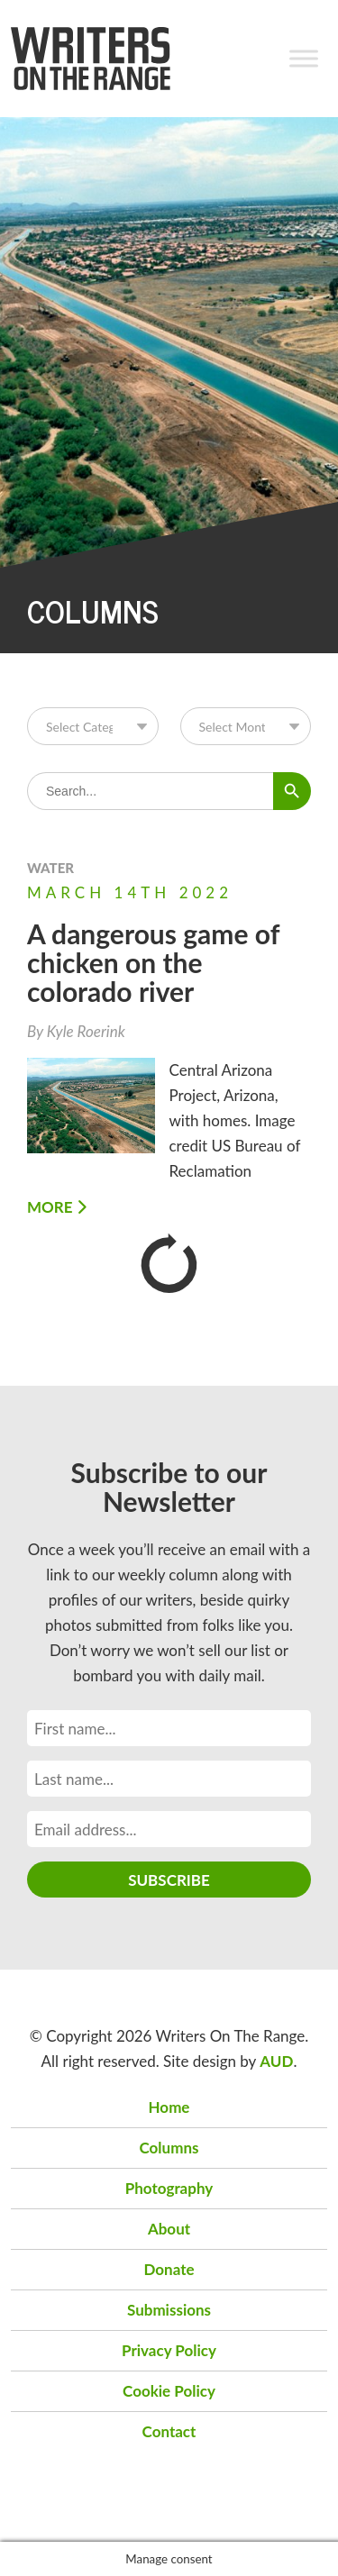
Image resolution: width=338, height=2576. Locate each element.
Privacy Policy (169, 2350)
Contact (169, 2431)
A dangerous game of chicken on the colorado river (153, 962)
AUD (276, 2061)
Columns (169, 2147)
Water (50, 868)
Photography (169, 2188)
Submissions (169, 2309)
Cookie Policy (169, 2390)
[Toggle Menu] (303, 58)
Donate (168, 2269)
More (57, 1206)
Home (169, 2107)
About (169, 2228)
